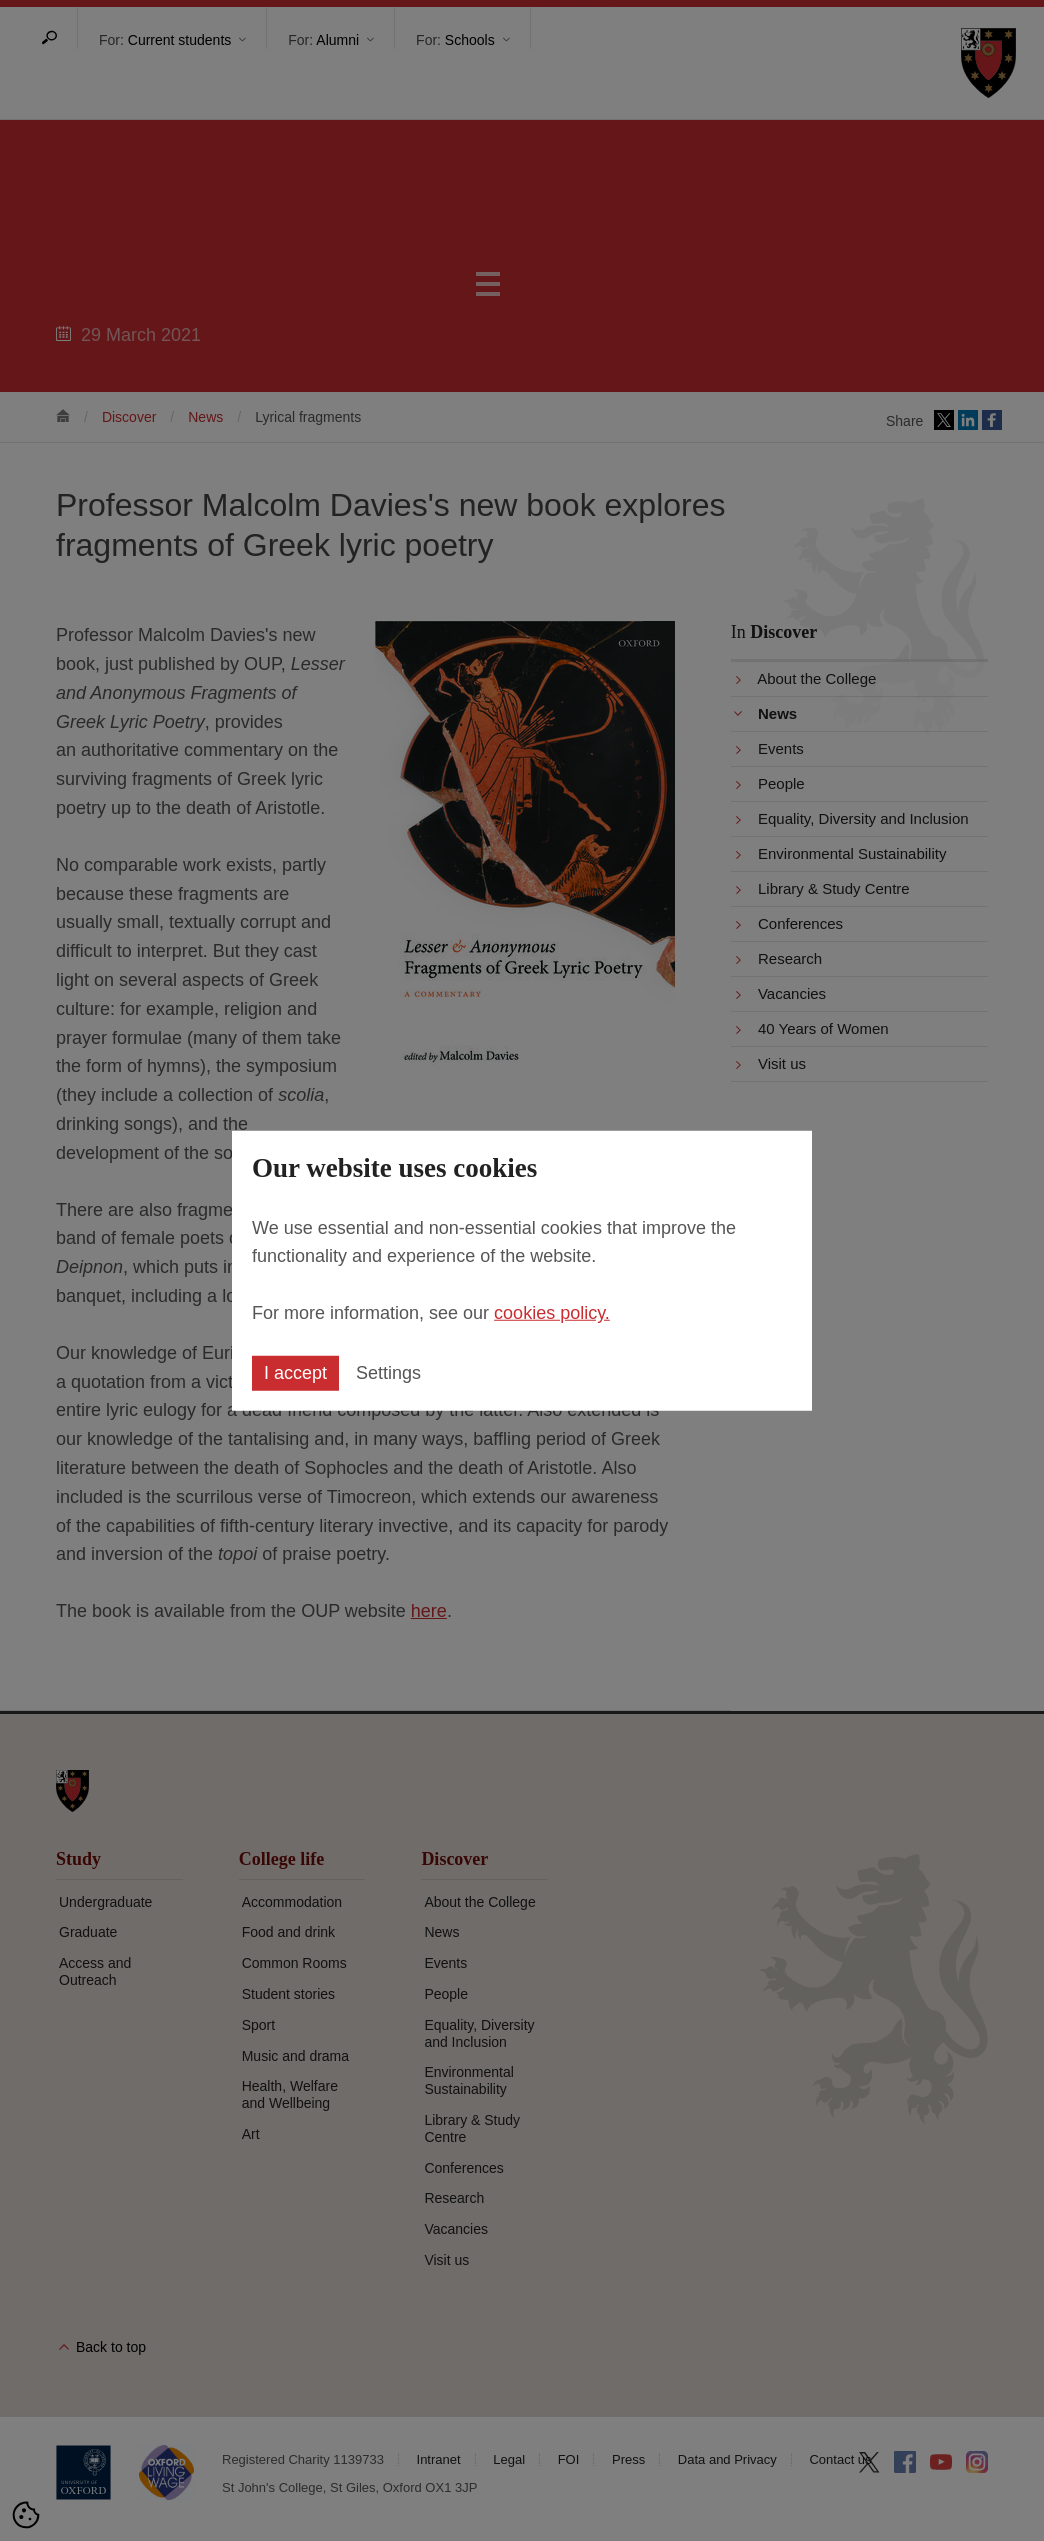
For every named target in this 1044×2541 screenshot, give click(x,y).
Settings (388, 1373)
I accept (295, 1373)
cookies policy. (552, 1313)
